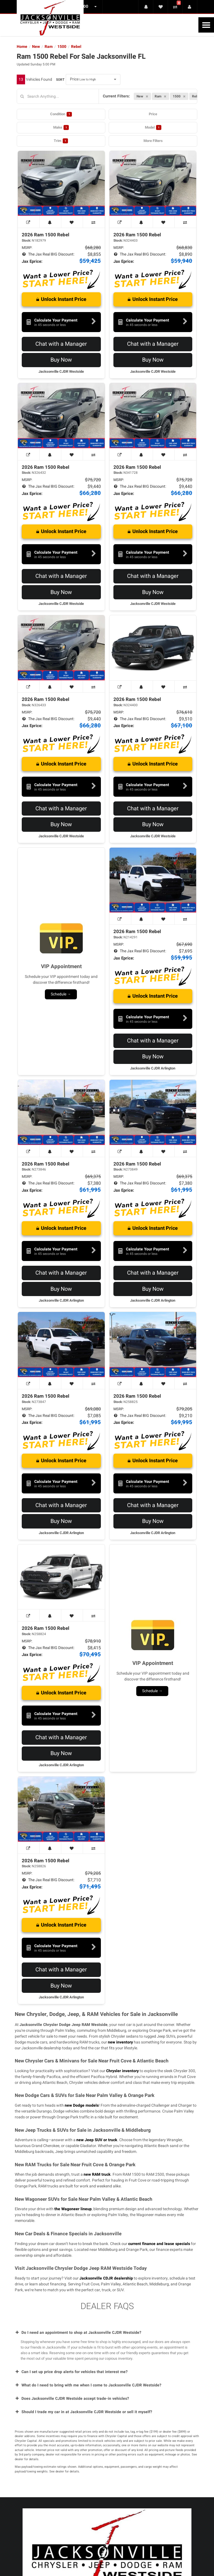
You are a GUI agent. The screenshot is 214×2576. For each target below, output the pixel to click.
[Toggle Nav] (206, 25)
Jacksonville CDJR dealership (106, 2278)
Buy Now (61, 360)
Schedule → (61, 994)
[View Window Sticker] (29, 222)
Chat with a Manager (61, 344)
